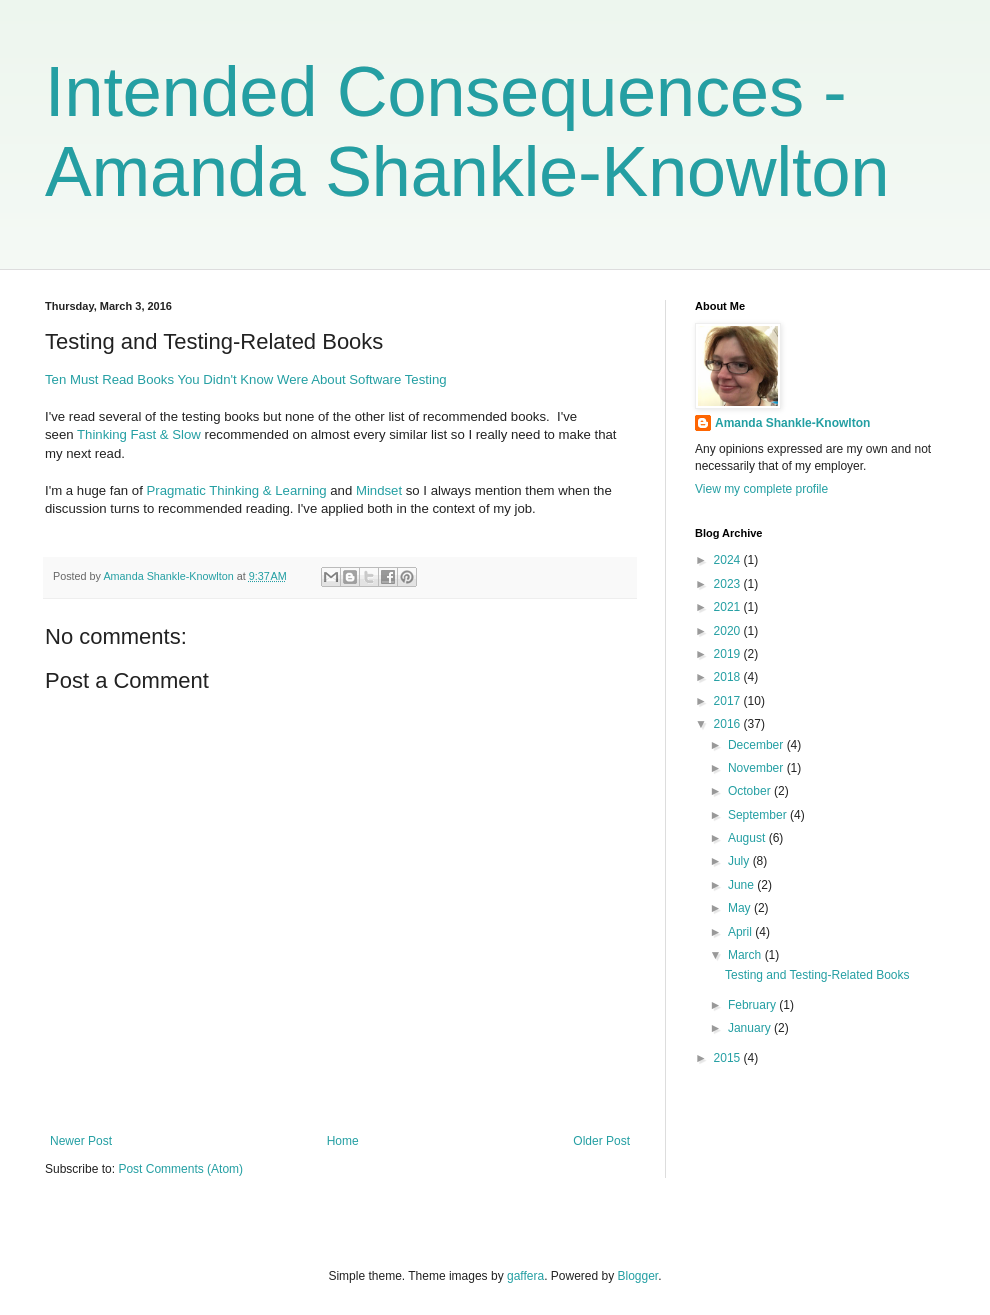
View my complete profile (761, 489)
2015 (729, 1058)
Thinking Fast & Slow (141, 434)
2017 (729, 701)
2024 (729, 560)
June (742, 885)
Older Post (601, 1141)
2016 (729, 724)
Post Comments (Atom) (180, 1169)
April (741, 932)
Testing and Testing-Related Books (817, 975)
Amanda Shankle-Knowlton (792, 423)
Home (343, 1141)
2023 (729, 584)
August (748, 838)
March (746, 955)
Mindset (379, 490)
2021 (729, 607)
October (751, 791)
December (757, 745)
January (751, 1028)
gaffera (525, 1276)
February (753, 1005)
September (759, 815)
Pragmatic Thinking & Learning (239, 490)
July (740, 861)
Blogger (638, 1276)
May (741, 908)
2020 (729, 631)
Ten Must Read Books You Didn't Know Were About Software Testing (246, 379)
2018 (729, 677)
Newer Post (81, 1141)
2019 (729, 654)
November (757, 768)
